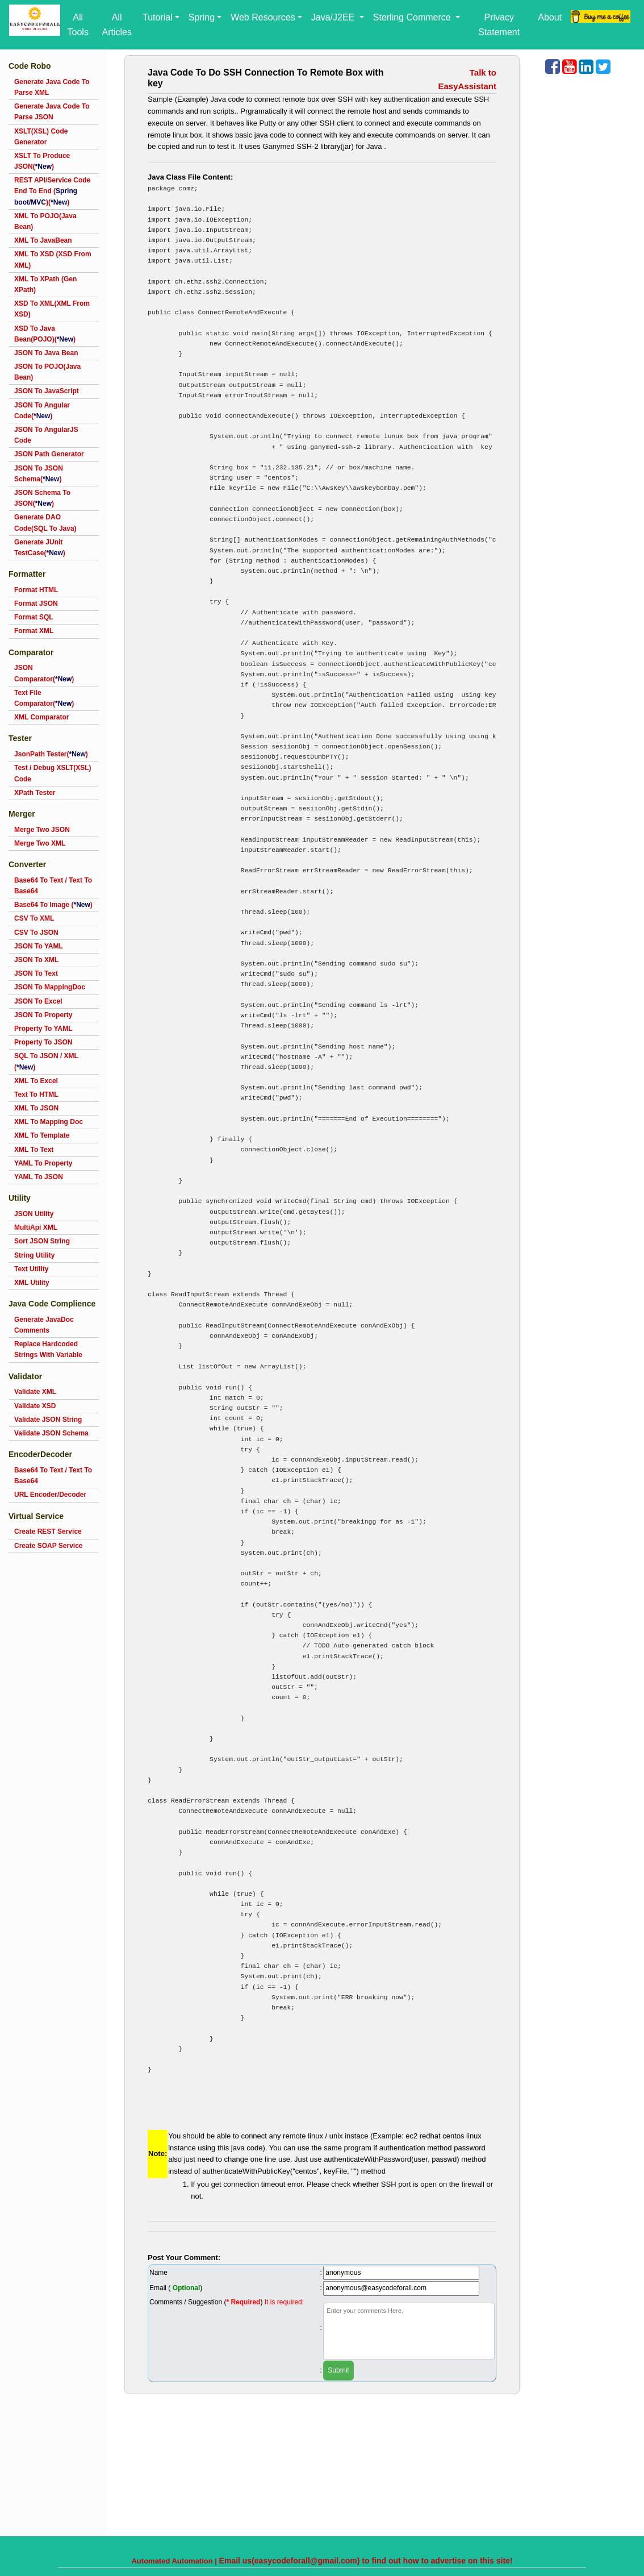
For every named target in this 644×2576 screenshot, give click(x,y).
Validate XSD (35, 1406)
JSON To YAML (38, 946)
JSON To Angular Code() (42, 410)
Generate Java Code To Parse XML (52, 87)
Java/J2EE (334, 17)
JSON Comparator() (44, 673)
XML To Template (41, 1135)
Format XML (33, 631)
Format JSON (36, 603)
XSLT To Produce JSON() (42, 161)
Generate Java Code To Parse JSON (52, 111)
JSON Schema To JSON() (42, 498)
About (550, 17)
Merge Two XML (39, 843)
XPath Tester (34, 793)
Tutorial (158, 17)
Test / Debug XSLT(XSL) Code (52, 773)
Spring (202, 17)
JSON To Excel (38, 1001)
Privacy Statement (499, 25)
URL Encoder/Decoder (50, 1495)
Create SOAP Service (48, 1546)
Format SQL (33, 617)
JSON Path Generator (49, 454)
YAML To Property (43, 1163)
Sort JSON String (42, 1241)
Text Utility (31, 1269)
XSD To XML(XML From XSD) (52, 308)
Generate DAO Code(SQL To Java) (45, 522)
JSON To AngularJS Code (46, 435)
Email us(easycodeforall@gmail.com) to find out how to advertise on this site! (366, 2560)
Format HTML (36, 590)
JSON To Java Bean (46, 353)
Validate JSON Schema (51, 1433)
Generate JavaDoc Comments (44, 1325)
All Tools (78, 25)
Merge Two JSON (42, 830)
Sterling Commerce (413, 17)
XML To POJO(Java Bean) (45, 221)
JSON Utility (33, 1214)
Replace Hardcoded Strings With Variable (48, 1349)
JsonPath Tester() (51, 754)
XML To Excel (36, 1081)
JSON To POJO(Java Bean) (47, 372)
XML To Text (33, 1150)
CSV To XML (34, 918)
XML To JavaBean (43, 240)
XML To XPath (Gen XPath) (45, 284)
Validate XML (35, 1392)
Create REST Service (48, 1531)
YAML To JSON (38, 1177)
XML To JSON (36, 1108)
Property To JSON (43, 1042)
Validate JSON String (48, 1420)
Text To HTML (36, 1094)
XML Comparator (41, 717)
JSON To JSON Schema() (38, 473)
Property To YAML (43, 1029)
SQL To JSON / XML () (46, 1061)
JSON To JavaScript (46, 391)
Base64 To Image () (53, 905)
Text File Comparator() (44, 698)
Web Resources (263, 17)
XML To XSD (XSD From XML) (52, 259)
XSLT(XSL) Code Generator (41, 136)
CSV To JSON (36, 933)
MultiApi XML (35, 1227)
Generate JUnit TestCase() (39, 547)
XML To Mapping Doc (48, 1122)
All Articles (116, 25)
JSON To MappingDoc (49, 987)
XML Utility (31, 1283)
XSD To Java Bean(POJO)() (45, 333)
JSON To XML (36, 960)
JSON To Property (43, 1015)
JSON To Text (36, 973)
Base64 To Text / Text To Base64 (53, 885)
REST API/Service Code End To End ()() (52, 191)
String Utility (34, 1255)
